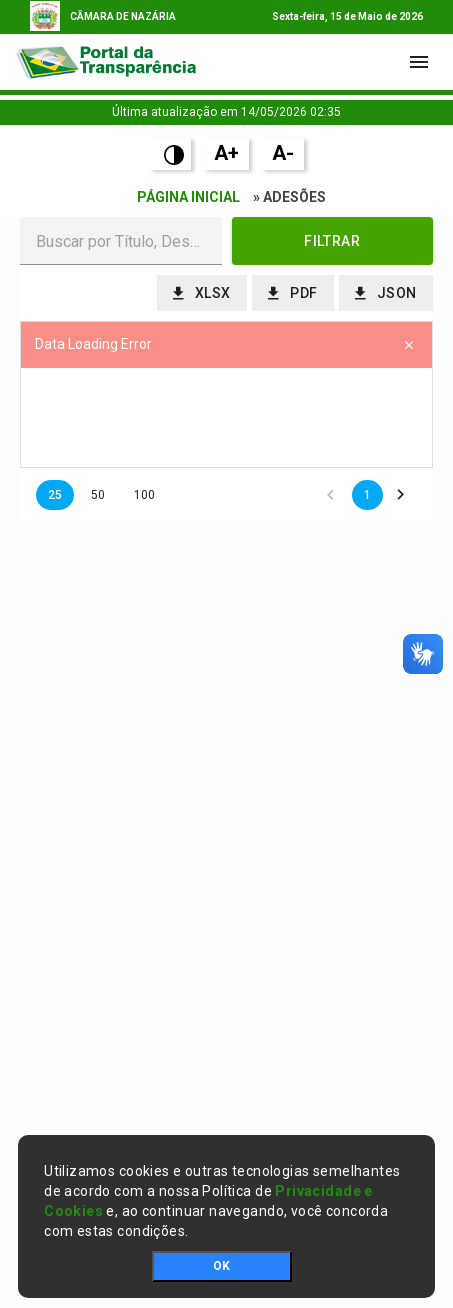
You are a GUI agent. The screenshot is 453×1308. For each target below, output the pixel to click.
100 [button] (144, 495)
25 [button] (55, 495)
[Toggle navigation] (419, 62)
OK (221, 1266)
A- (283, 153)
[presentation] (226, 418)
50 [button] (98, 495)
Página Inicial (188, 197)
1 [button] (367, 495)
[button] (333, 241)
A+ (226, 153)
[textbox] (121, 241)
